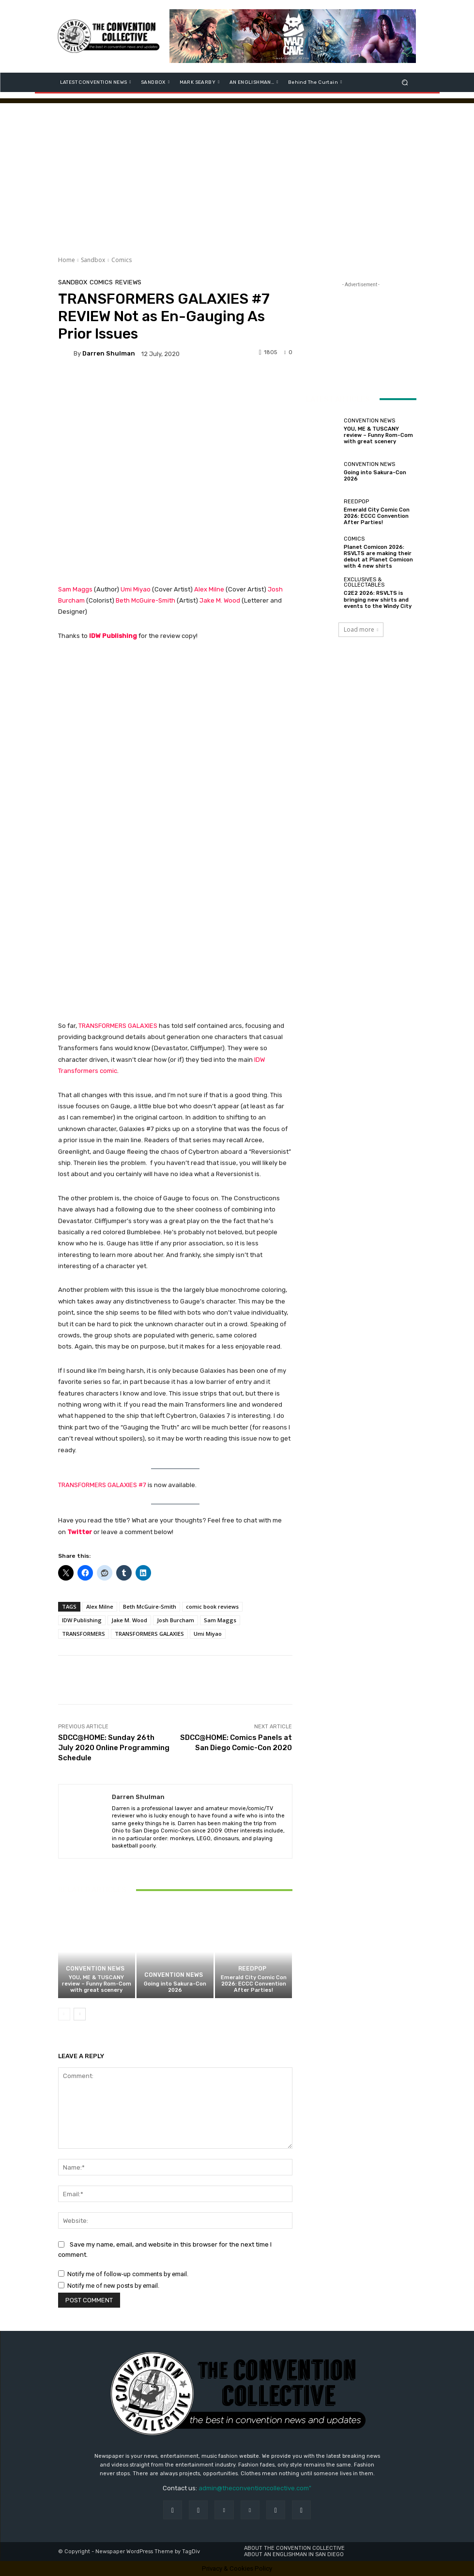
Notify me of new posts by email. (113, 2285)
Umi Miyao (136, 589)
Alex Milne (209, 589)
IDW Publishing (113, 635)
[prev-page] (64, 2014)
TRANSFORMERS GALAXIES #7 (102, 1485)
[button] (404, 82)
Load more (361, 629)
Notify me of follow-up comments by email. (127, 2274)
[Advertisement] (237, 171)
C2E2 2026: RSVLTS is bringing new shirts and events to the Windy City (378, 599)
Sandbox (93, 260)
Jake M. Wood (219, 600)
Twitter (79, 1532)
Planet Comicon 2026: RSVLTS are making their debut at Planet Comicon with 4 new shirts (378, 557)
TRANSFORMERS (83, 1633)
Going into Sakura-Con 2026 (175, 1987)
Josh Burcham (175, 1620)
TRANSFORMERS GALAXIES (117, 1025)
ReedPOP (252, 1968)
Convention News (95, 1968)
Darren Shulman (108, 353)
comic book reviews (212, 1606)
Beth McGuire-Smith (146, 600)
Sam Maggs (75, 589)
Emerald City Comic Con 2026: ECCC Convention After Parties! (254, 1983)
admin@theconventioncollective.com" (255, 2488)
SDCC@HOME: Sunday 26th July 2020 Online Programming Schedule (113, 1747)
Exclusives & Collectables (364, 582)
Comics (121, 260)
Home (66, 260)
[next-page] (80, 2014)
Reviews (128, 282)
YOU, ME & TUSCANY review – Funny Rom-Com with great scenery (96, 1983)
